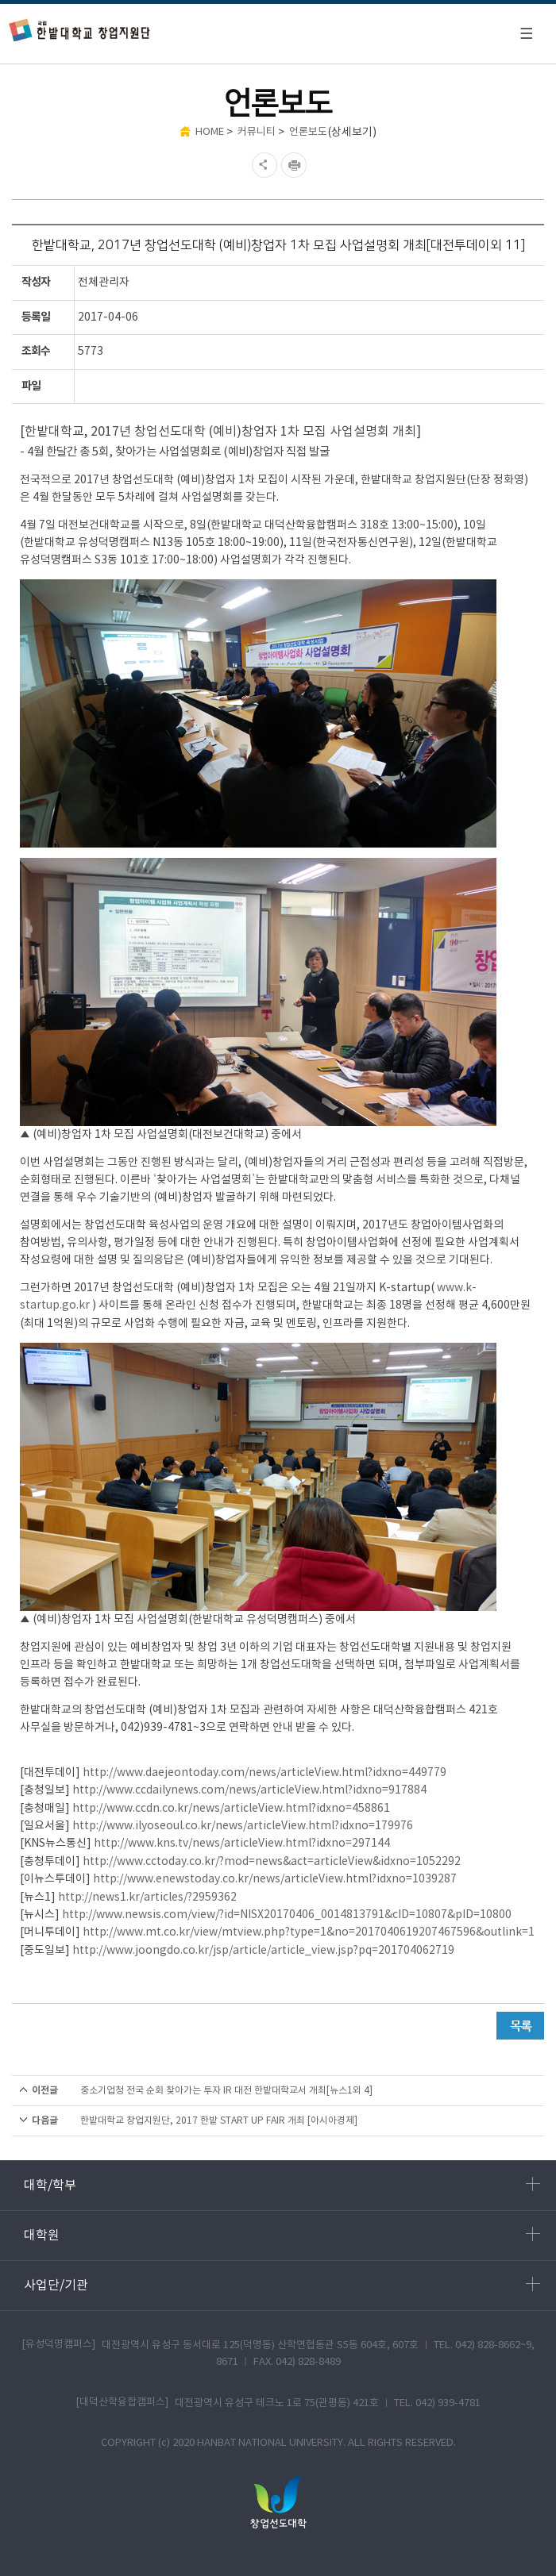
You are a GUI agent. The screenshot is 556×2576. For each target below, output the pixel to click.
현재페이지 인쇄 (296, 165)
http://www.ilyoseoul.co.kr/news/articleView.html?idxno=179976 (242, 1826)
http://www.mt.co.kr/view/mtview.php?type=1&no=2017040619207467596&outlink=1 (309, 1932)
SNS (262, 165)
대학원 (282, 2235)
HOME (209, 132)
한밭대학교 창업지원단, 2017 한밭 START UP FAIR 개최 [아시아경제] (218, 2121)
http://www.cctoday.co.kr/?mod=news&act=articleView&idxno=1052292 (272, 1861)
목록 (520, 2026)
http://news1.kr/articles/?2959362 (147, 1897)
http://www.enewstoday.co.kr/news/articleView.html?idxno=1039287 (275, 1879)
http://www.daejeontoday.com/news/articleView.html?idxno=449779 (264, 1773)
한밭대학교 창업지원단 (80, 29)
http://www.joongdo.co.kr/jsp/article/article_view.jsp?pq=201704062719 (263, 1950)
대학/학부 (282, 2185)
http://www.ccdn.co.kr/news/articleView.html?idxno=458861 (231, 1808)
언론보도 (308, 132)
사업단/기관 (282, 2285)
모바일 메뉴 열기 (525, 33)
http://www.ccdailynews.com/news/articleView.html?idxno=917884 (249, 1790)
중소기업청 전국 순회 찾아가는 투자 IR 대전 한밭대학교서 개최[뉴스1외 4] (226, 2091)
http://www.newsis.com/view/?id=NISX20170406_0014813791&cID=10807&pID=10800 (287, 1915)
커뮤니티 (256, 132)
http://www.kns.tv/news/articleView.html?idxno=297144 (242, 1843)
